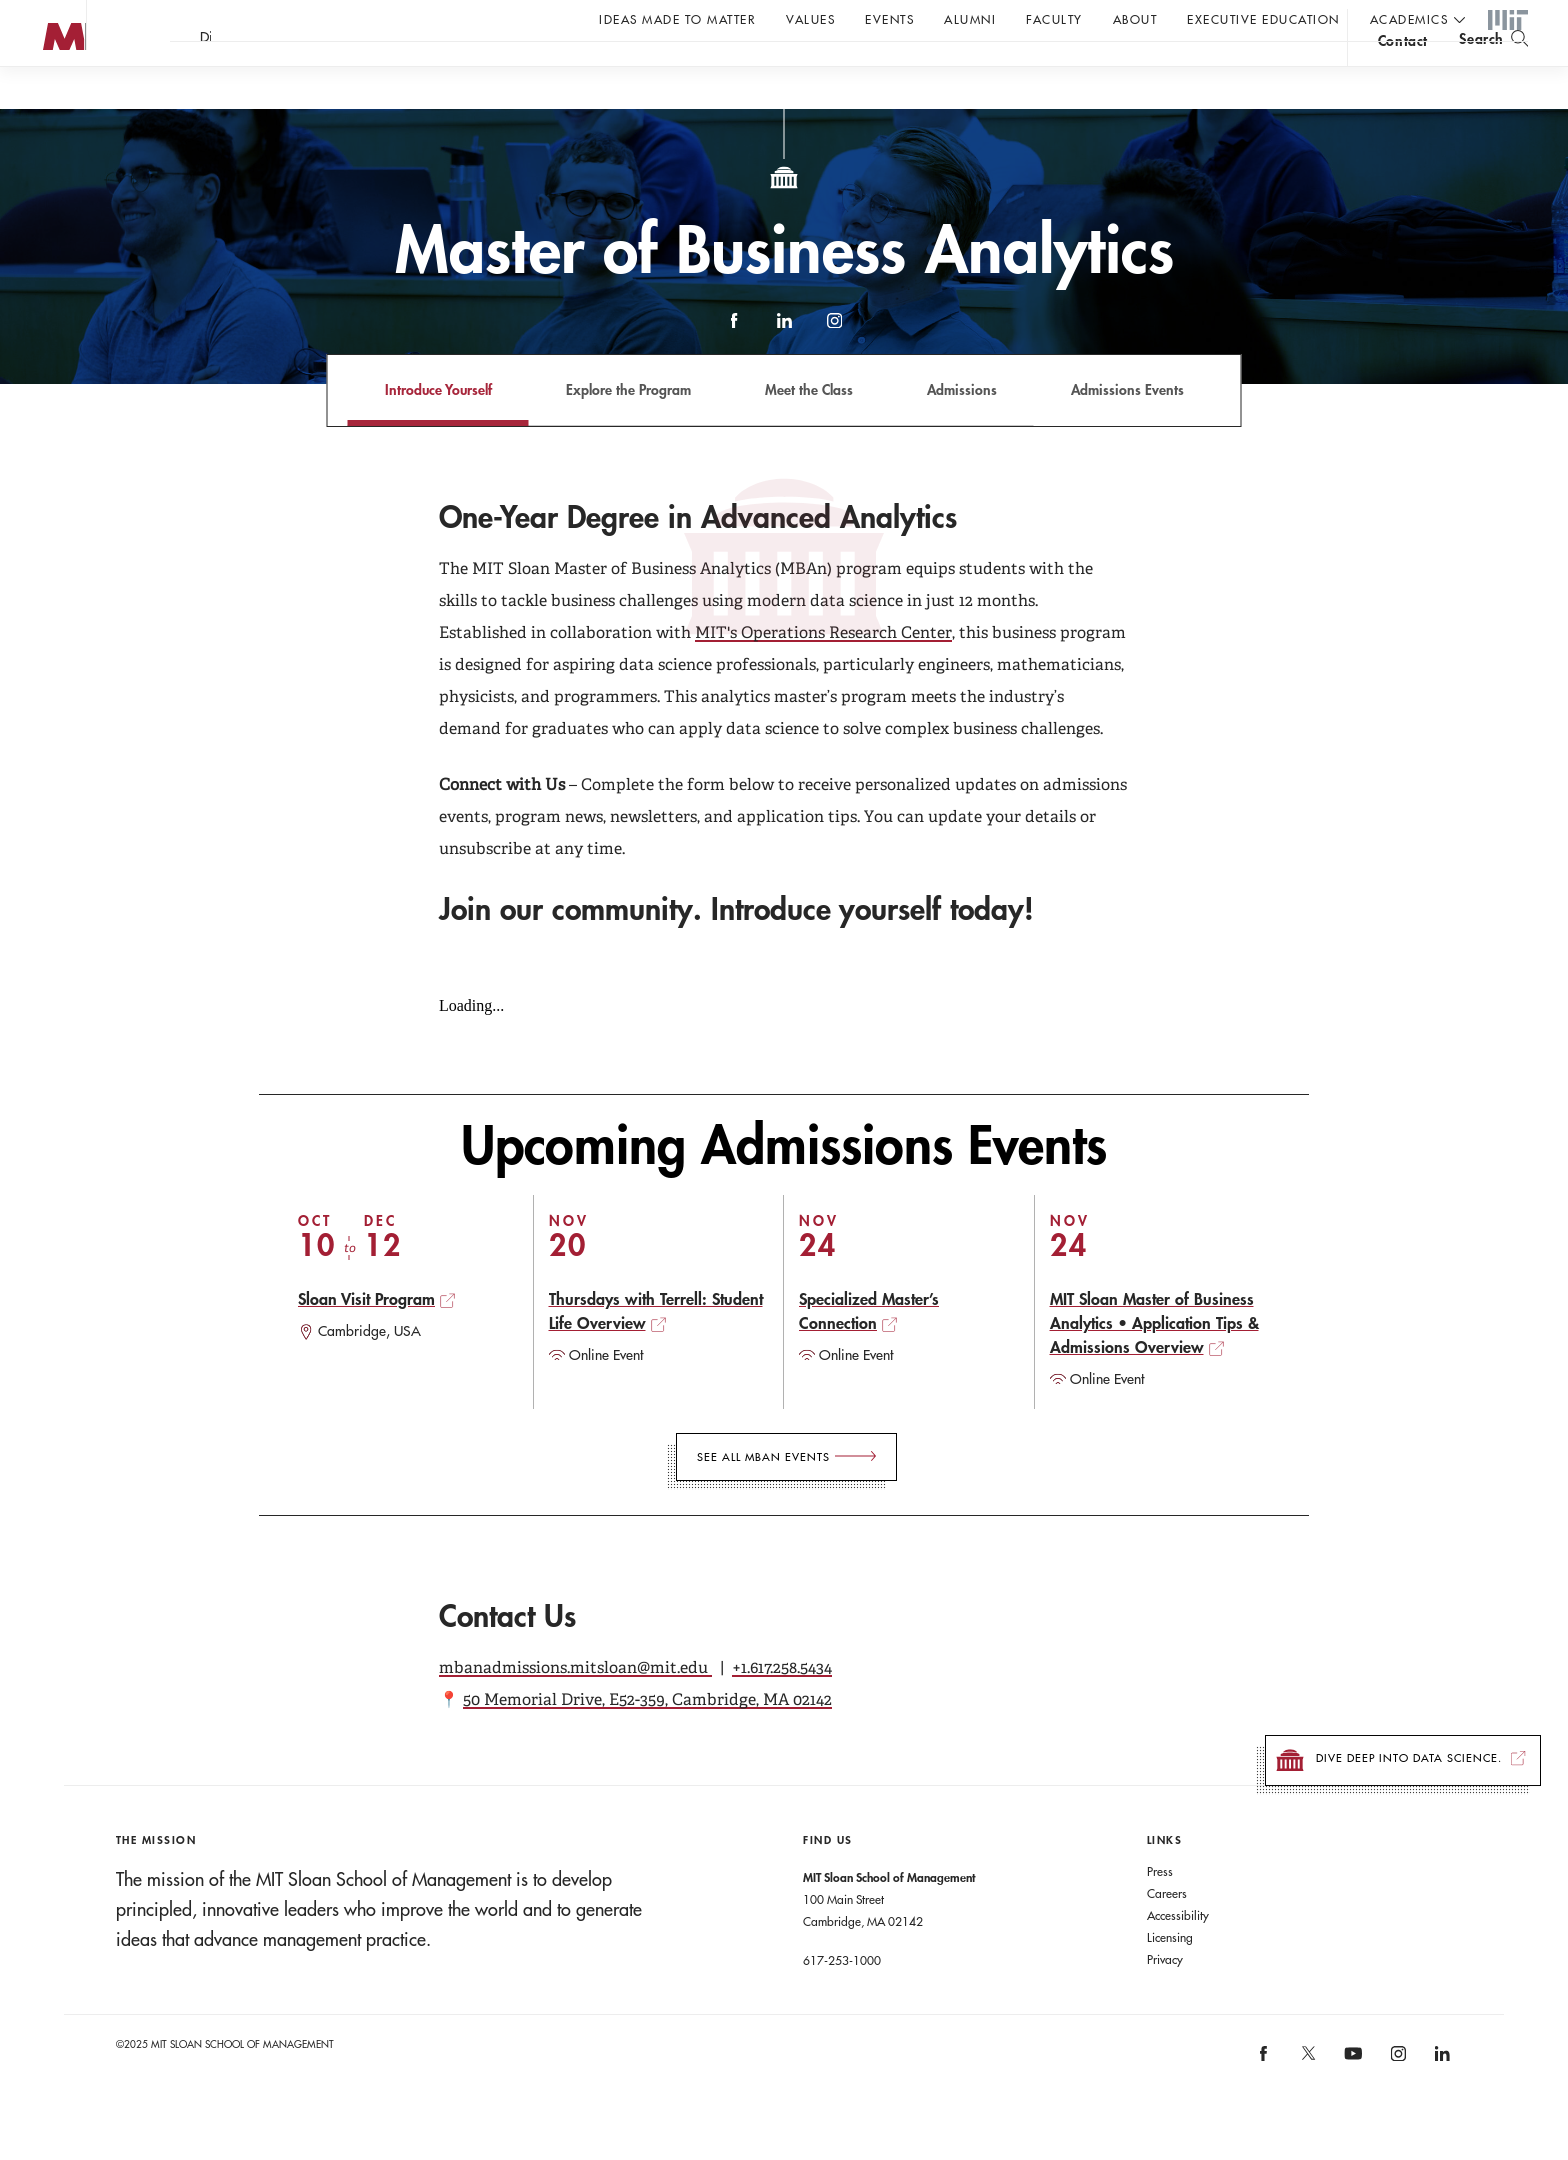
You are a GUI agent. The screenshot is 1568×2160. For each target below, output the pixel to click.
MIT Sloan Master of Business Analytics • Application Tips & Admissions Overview (1154, 1362)
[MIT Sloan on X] (1307, 2100)
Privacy (1165, 1999)
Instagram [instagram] (834, 370)
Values (810, 19)
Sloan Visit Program (366, 1338)
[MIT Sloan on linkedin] (1440, 2100)
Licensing (1170, 1977)
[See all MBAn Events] (786, 1497)
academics (1409, 19)
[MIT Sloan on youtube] (1350, 2104)
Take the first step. (432, 71)
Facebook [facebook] (734, 370)
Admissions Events (1127, 429)
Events (889, 19)
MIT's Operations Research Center (823, 672)
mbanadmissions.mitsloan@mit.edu (575, 1707)
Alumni (970, 19)
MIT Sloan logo (51, 99)
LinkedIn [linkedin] (784, 370)
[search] (1493, 70)
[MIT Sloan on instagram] (1396, 2100)
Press (1160, 1911)
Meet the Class (809, 429)
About (1135, 19)
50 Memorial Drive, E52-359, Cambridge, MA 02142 (647, 1739)
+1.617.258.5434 (782, 1707)
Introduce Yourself (438, 429)
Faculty (1054, 19)
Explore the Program (628, 429)
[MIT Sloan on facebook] (1265, 2100)
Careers (1167, 1933)
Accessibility (1178, 1955)
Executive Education (1263, 19)
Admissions (962, 429)
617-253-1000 (842, 2000)
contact (1403, 73)
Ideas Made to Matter (677, 19)
